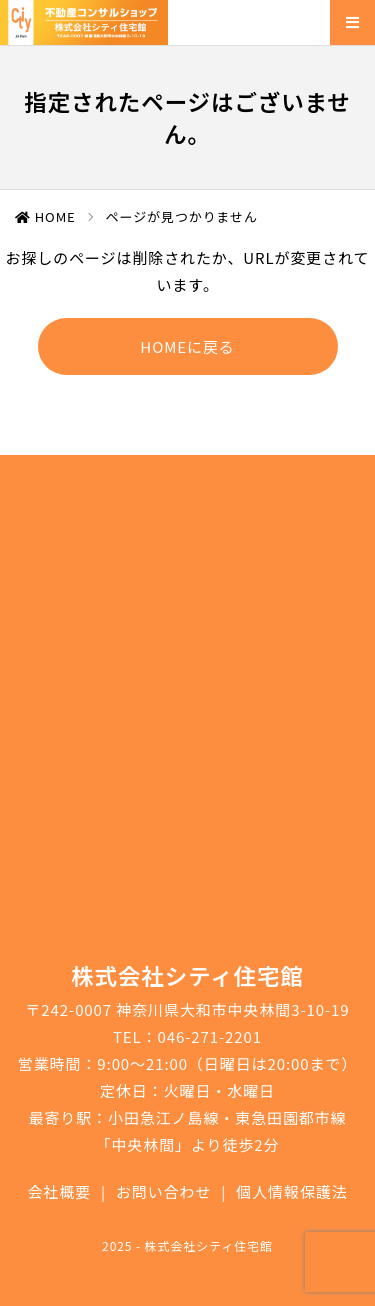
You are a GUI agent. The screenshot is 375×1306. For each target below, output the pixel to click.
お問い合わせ (163, 1191)
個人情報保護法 (291, 1191)
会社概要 (59, 1191)
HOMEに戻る (187, 346)
